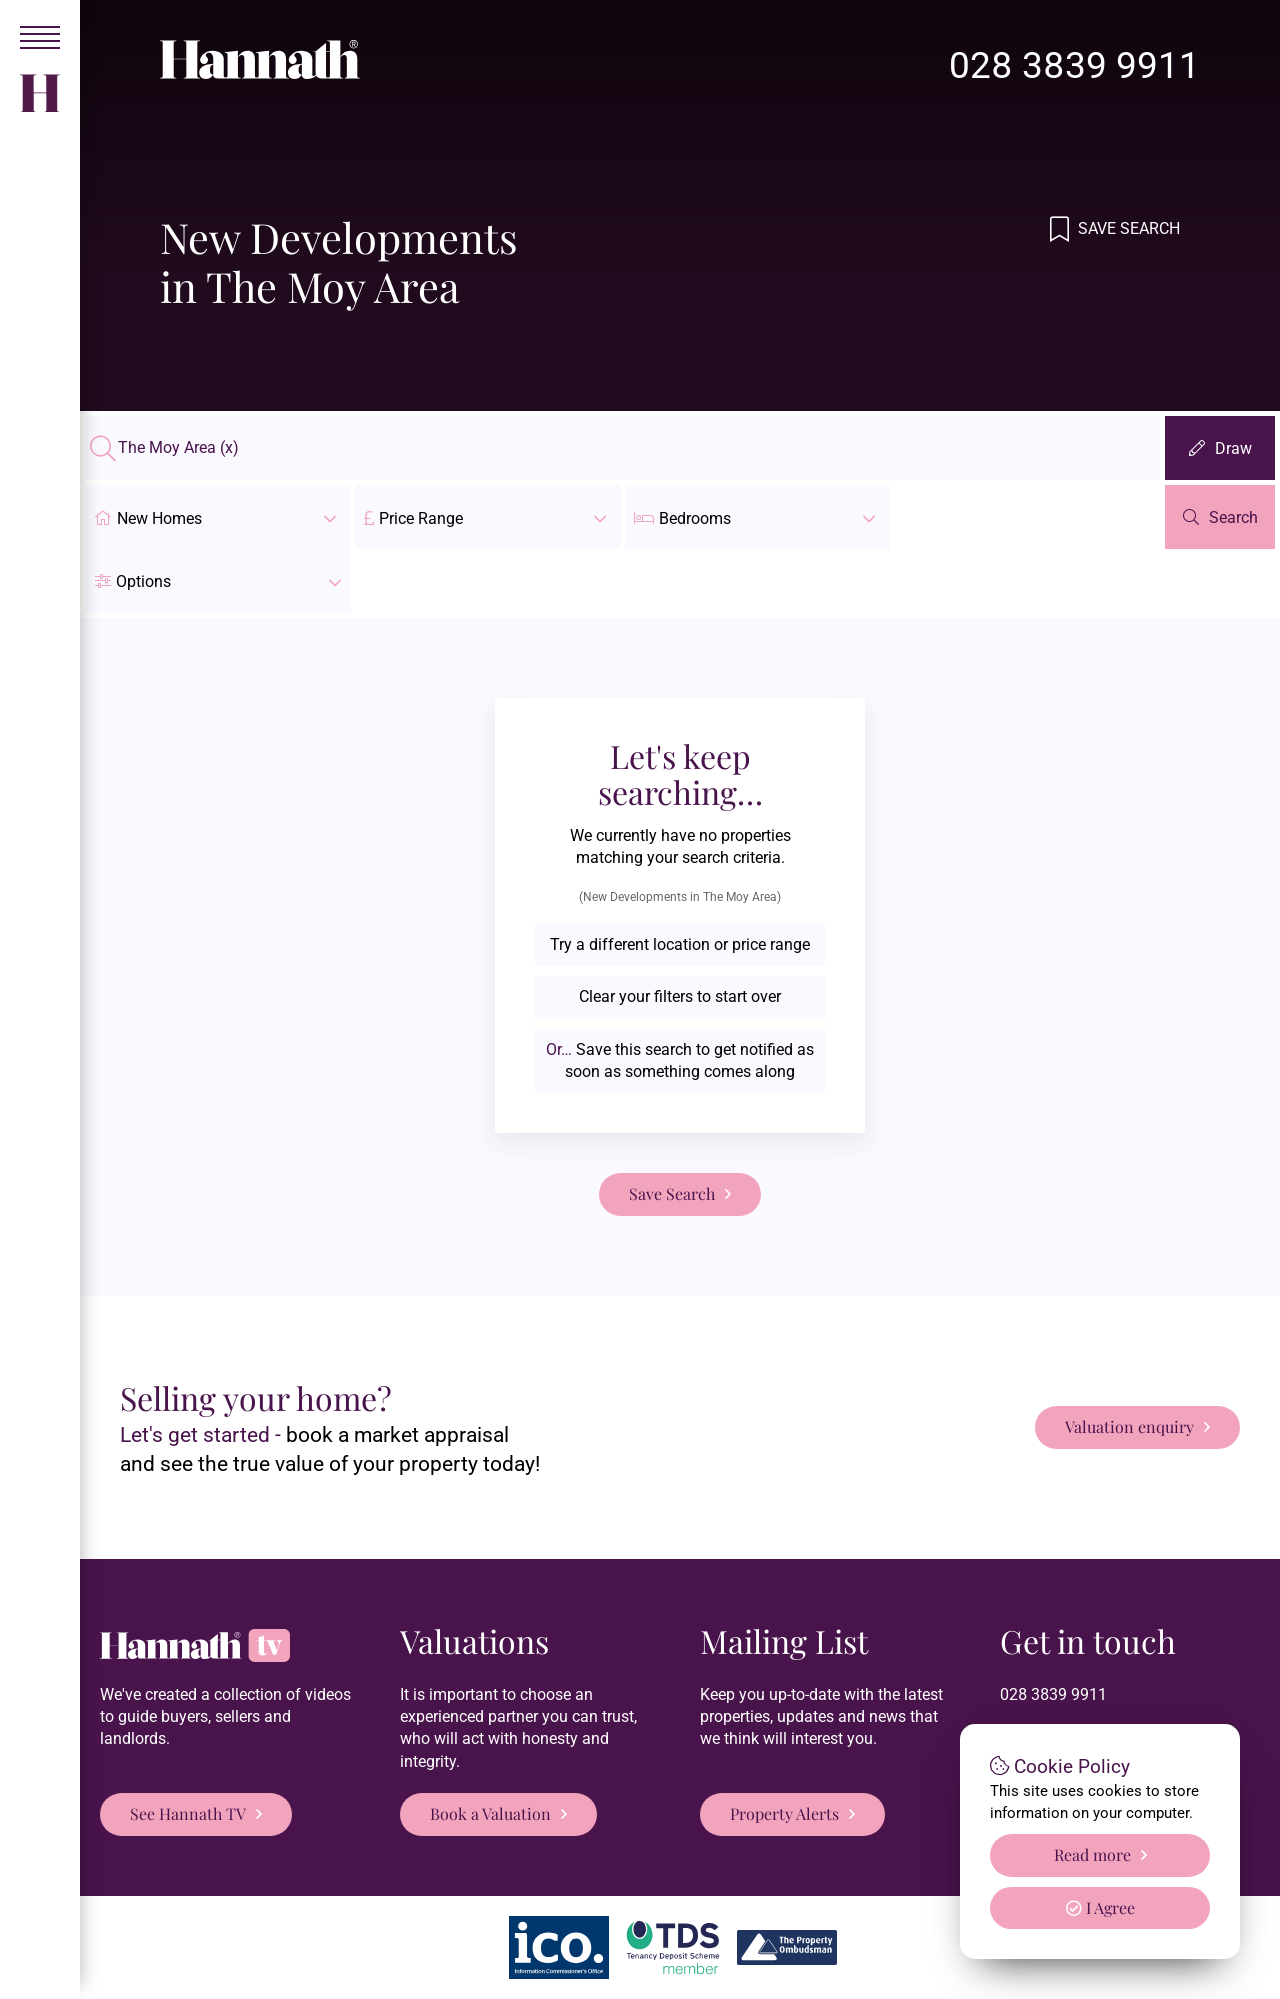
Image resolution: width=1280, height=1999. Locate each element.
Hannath (373, 1966)
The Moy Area (178, 448)
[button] (1027, 517)
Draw (1233, 448)
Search (1233, 517)
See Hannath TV (188, 1749)
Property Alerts (784, 1749)
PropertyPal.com (1080, 1966)
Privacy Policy (493, 1966)
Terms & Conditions (640, 1966)
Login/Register (790, 1966)
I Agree (1100, 1907)
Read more (1092, 1854)
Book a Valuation (490, 1749)
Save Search (1127, 228)
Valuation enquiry (1129, 1362)
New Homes (218, 517)
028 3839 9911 (1074, 65)
